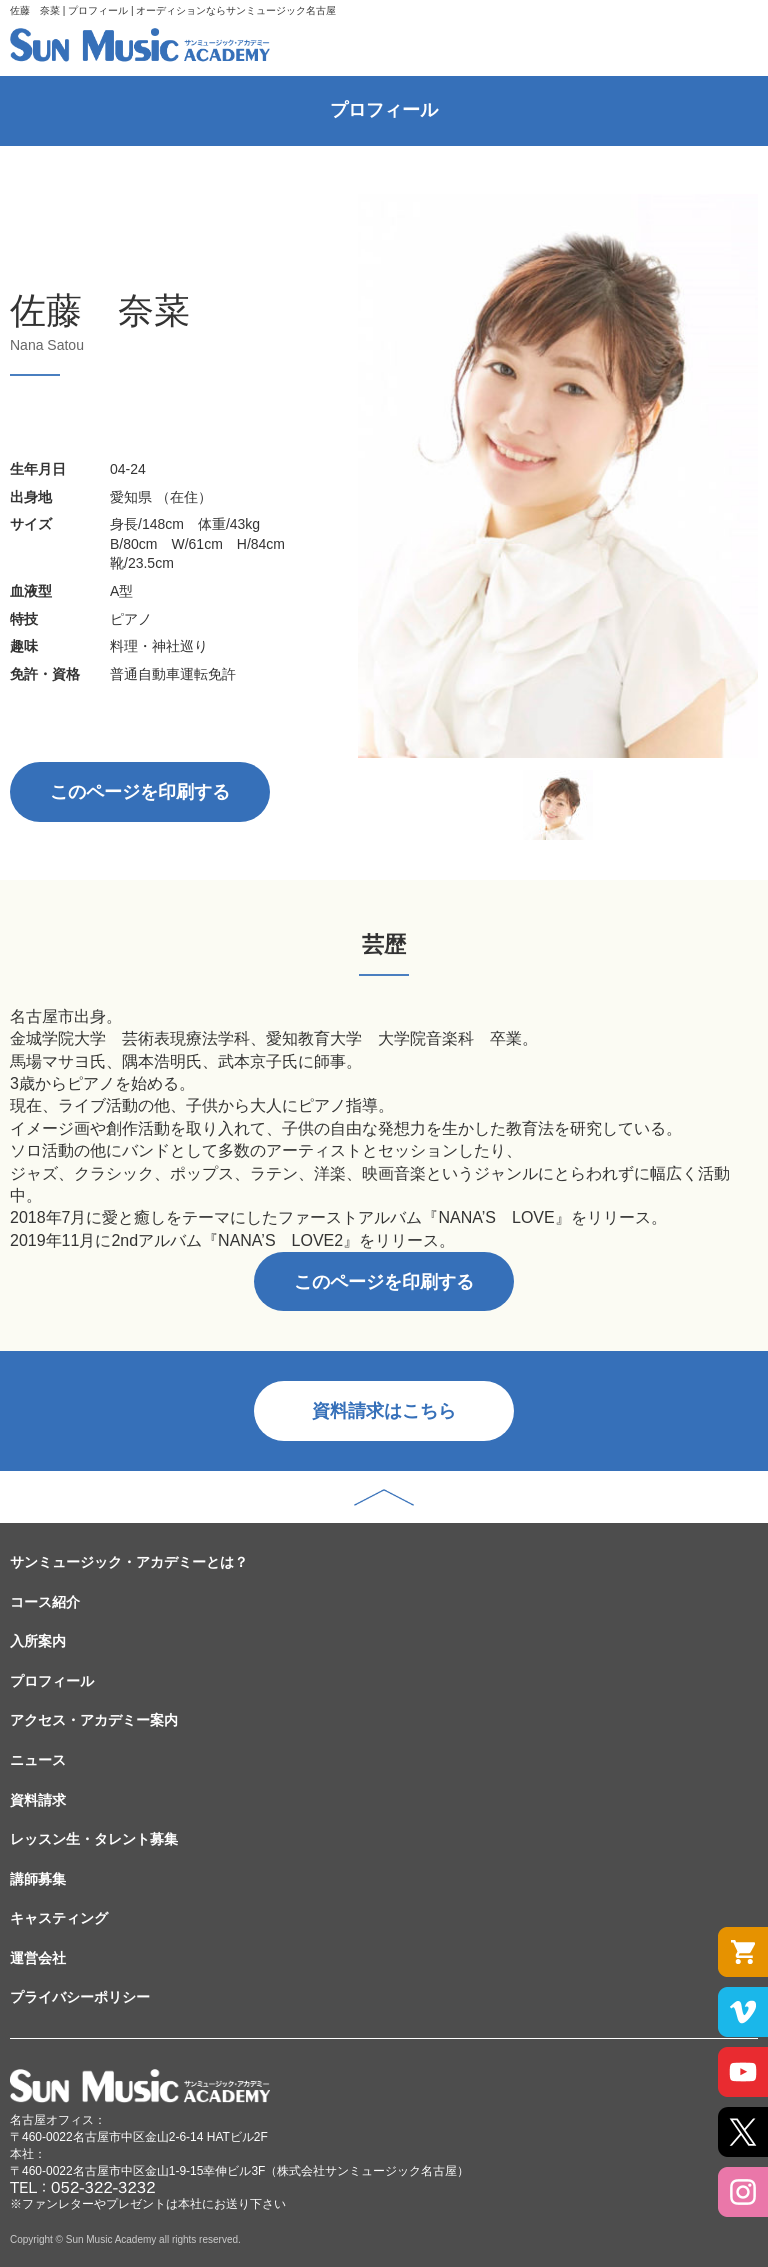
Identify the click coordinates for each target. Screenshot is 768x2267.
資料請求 (38, 1800)
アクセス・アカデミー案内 (94, 1720)
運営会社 (38, 1958)
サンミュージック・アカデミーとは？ (129, 1562)
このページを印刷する (140, 792)
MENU (732, 40)
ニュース (38, 1760)
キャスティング (59, 1918)
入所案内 (38, 1641)
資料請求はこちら (384, 1411)
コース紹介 (45, 1602)
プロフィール (52, 1681)
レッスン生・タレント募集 (94, 1839)
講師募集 (38, 1879)
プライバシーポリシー (80, 1997)
